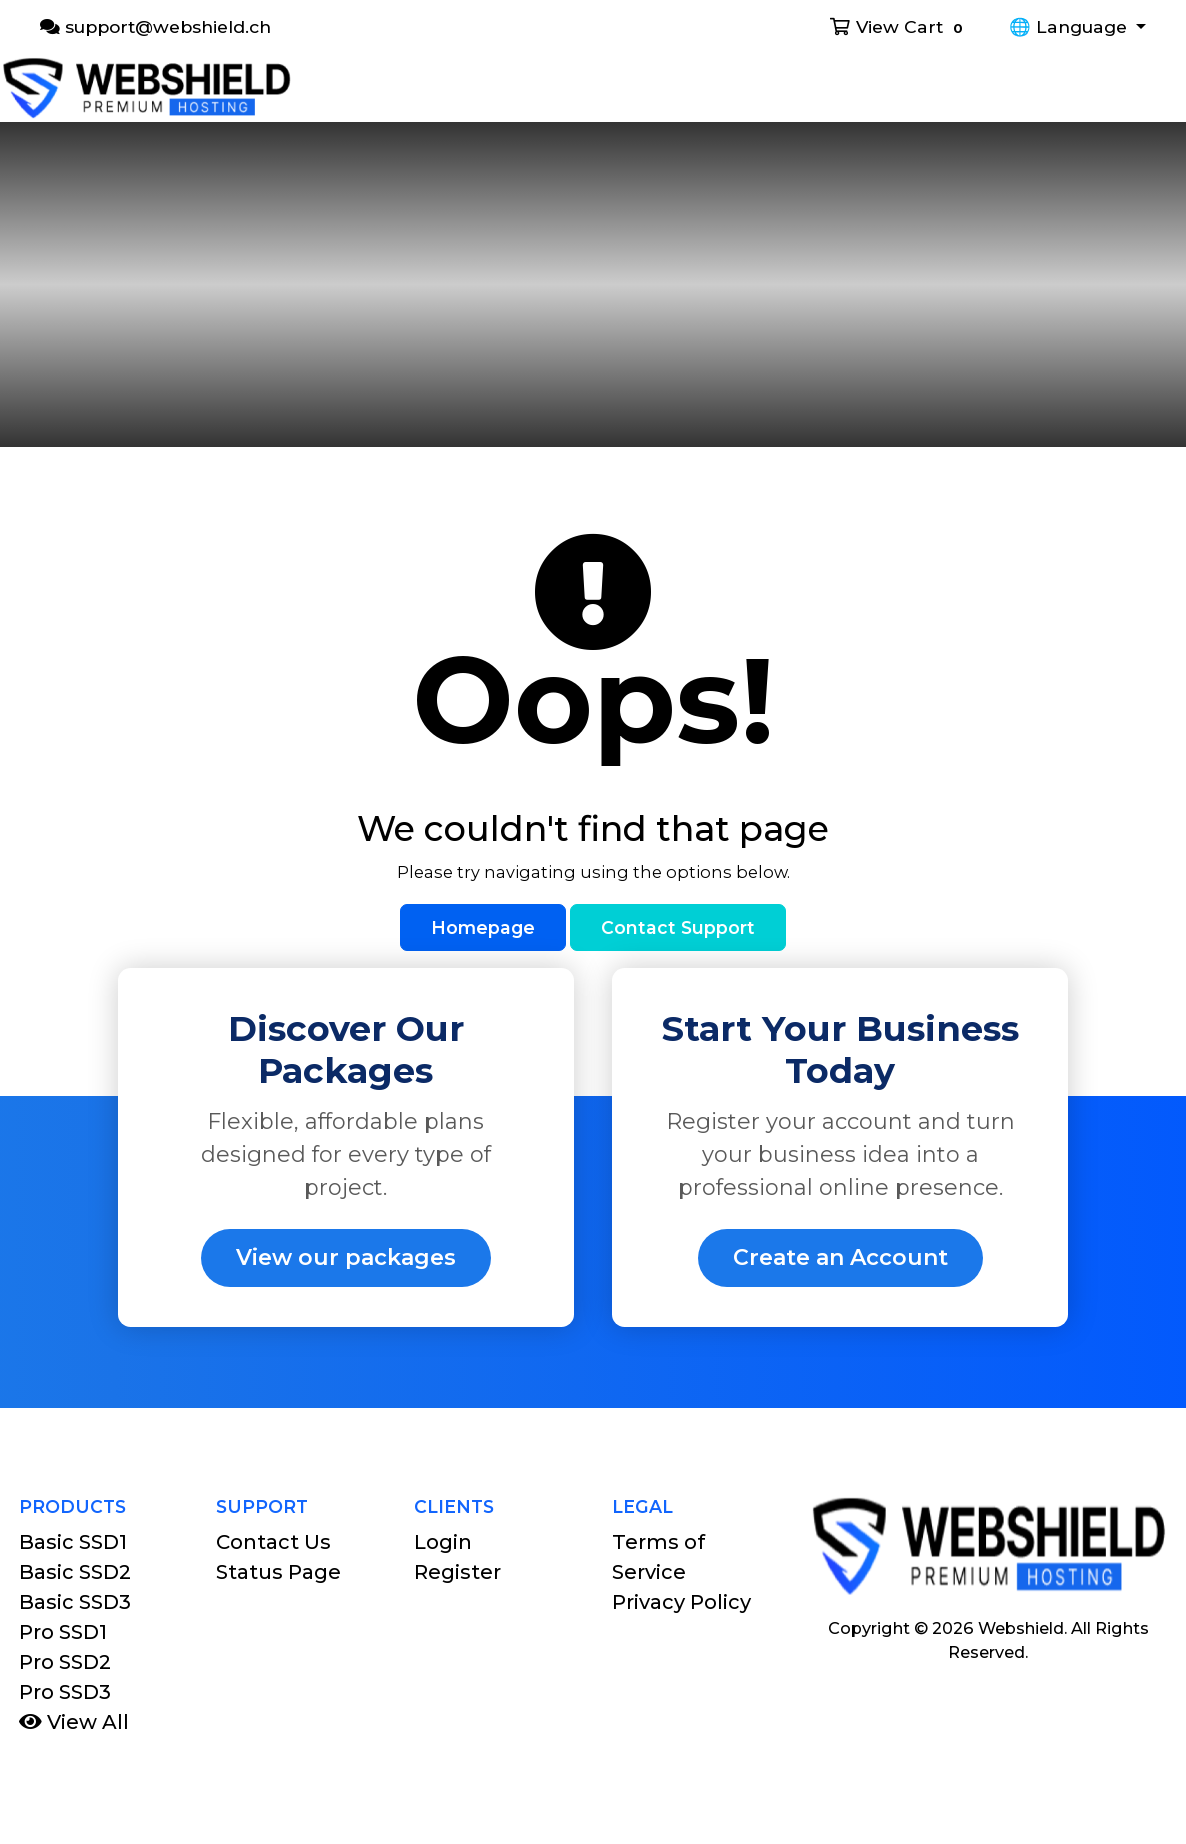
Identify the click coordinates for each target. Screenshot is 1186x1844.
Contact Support (678, 927)
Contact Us (273, 1542)
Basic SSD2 (75, 1572)
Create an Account (840, 1257)
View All (74, 1722)
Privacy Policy (681, 1602)
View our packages (346, 1257)
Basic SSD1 (73, 1542)
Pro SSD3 (65, 1692)
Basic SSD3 (75, 1602)
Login (443, 1542)
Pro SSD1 (63, 1632)
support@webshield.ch (155, 26)
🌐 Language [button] (1070, 26)
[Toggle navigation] (1158, 88)
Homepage (483, 927)
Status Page (278, 1572)
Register (457, 1572)
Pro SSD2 (65, 1662)
